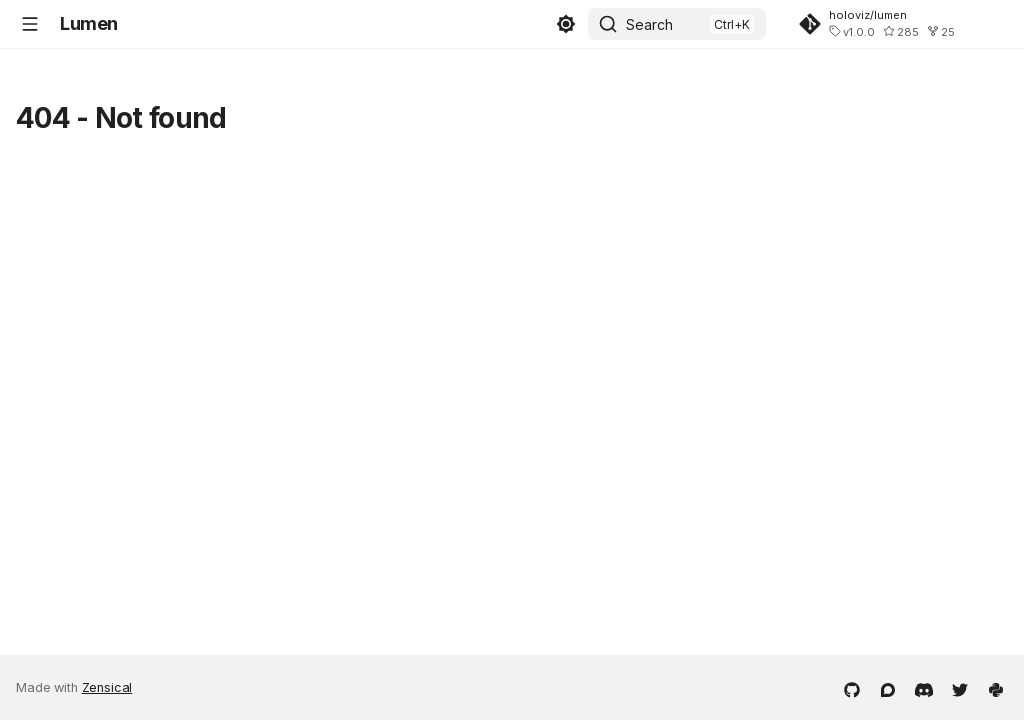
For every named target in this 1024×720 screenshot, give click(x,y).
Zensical (107, 687)
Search (649, 24)
